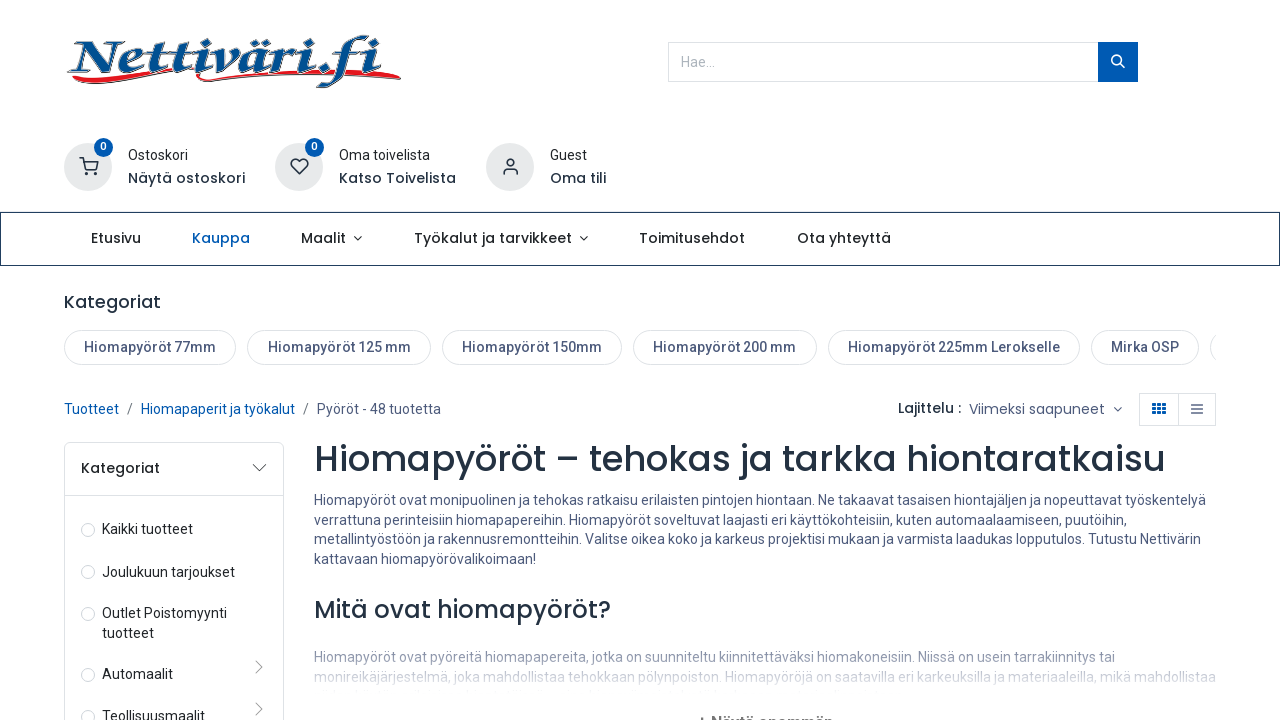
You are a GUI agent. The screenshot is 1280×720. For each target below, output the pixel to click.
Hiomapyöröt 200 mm (724, 347)
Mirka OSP (1145, 347)
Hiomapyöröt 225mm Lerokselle (954, 347)
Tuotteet (91, 409)
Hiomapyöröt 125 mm (339, 347)
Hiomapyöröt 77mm (150, 347)
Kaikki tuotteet (147, 529)
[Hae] (1118, 62)
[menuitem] (115, 239)
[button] (1045, 410)
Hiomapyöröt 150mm (532, 347)
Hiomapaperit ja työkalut (218, 409)
